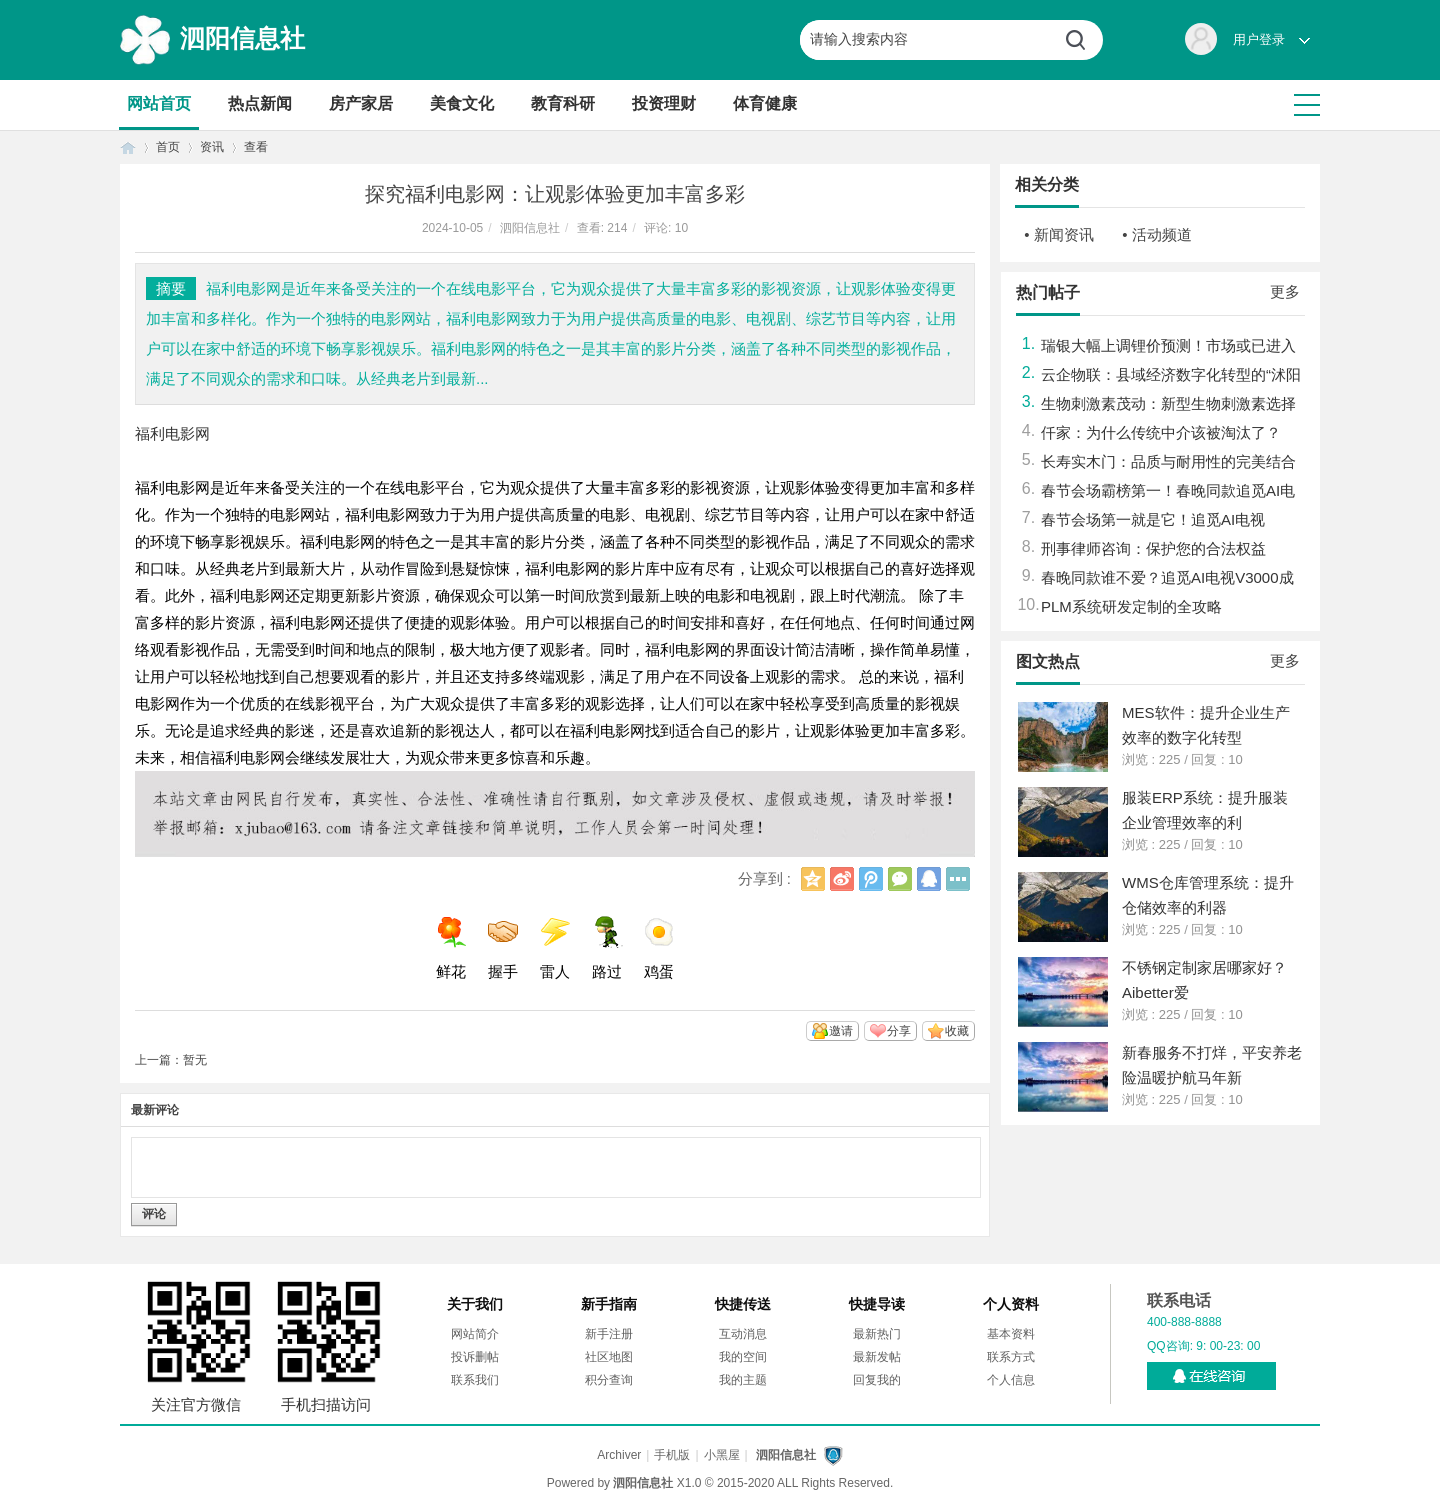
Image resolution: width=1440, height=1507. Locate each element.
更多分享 (958, 879)
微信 (900, 879)
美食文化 (462, 103)
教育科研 (563, 103)
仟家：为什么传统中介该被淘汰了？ (1161, 432)
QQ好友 (929, 879)
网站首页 (159, 103)
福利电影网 (172, 433)
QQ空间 (813, 879)
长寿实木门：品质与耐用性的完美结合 (1168, 461)
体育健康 (765, 103)
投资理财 (664, 103)
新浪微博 (842, 879)
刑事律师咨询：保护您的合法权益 (1153, 548)
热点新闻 (260, 103)
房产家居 (361, 103)
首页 (128, 147)
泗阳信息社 (242, 38)
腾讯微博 (871, 879)
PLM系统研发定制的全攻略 (1131, 606)
